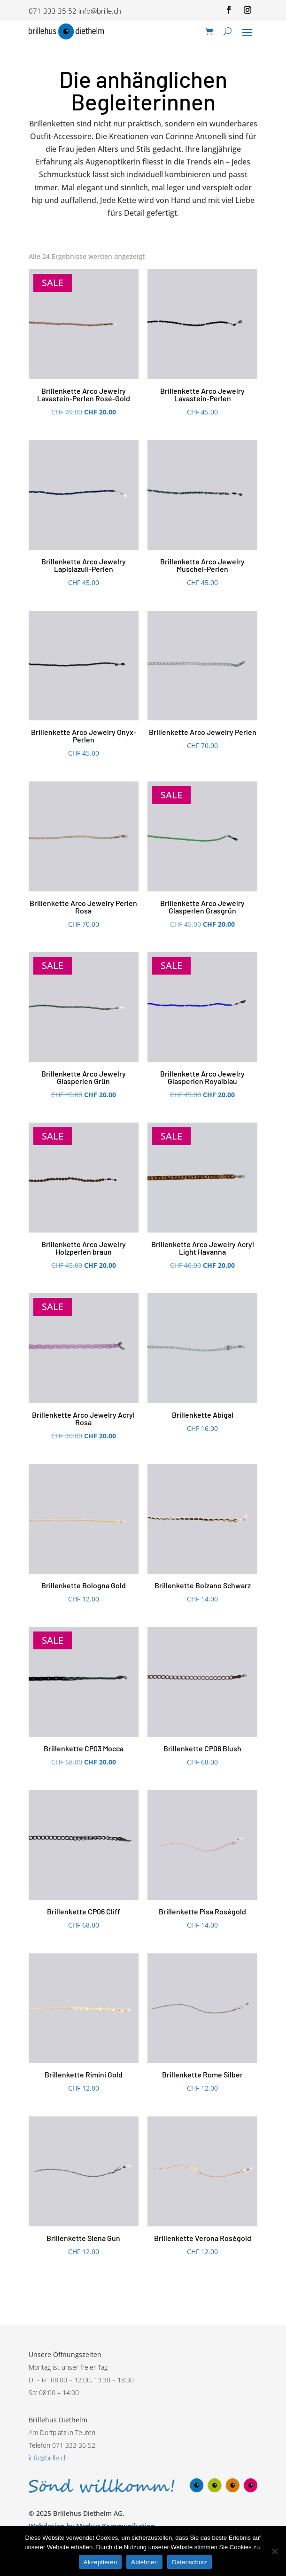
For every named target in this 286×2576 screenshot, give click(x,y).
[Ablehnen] (274, 2551)
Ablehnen (144, 2562)
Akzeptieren (100, 2562)
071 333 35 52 (53, 11)
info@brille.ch (99, 11)
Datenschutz (189, 2562)
